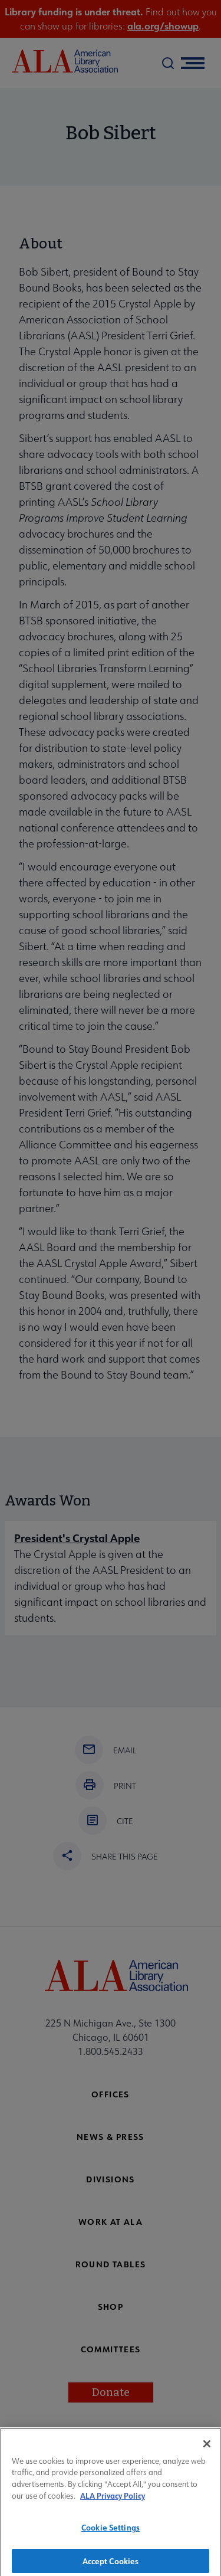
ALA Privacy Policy (112, 2503)
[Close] (207, 2451)
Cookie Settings (110, 2534)
